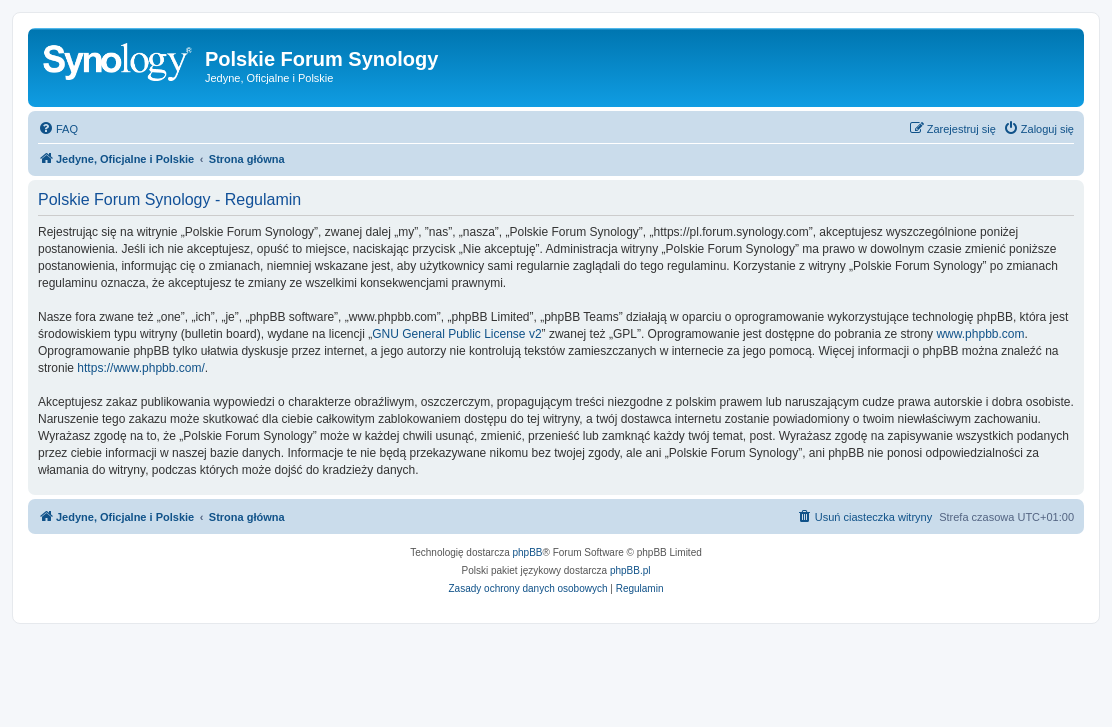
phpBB (528, 552)
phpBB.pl (630, 570)
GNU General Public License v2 (456, 334)
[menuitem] (58, 129)
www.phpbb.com (980, 334)
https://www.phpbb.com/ (140, 368)
